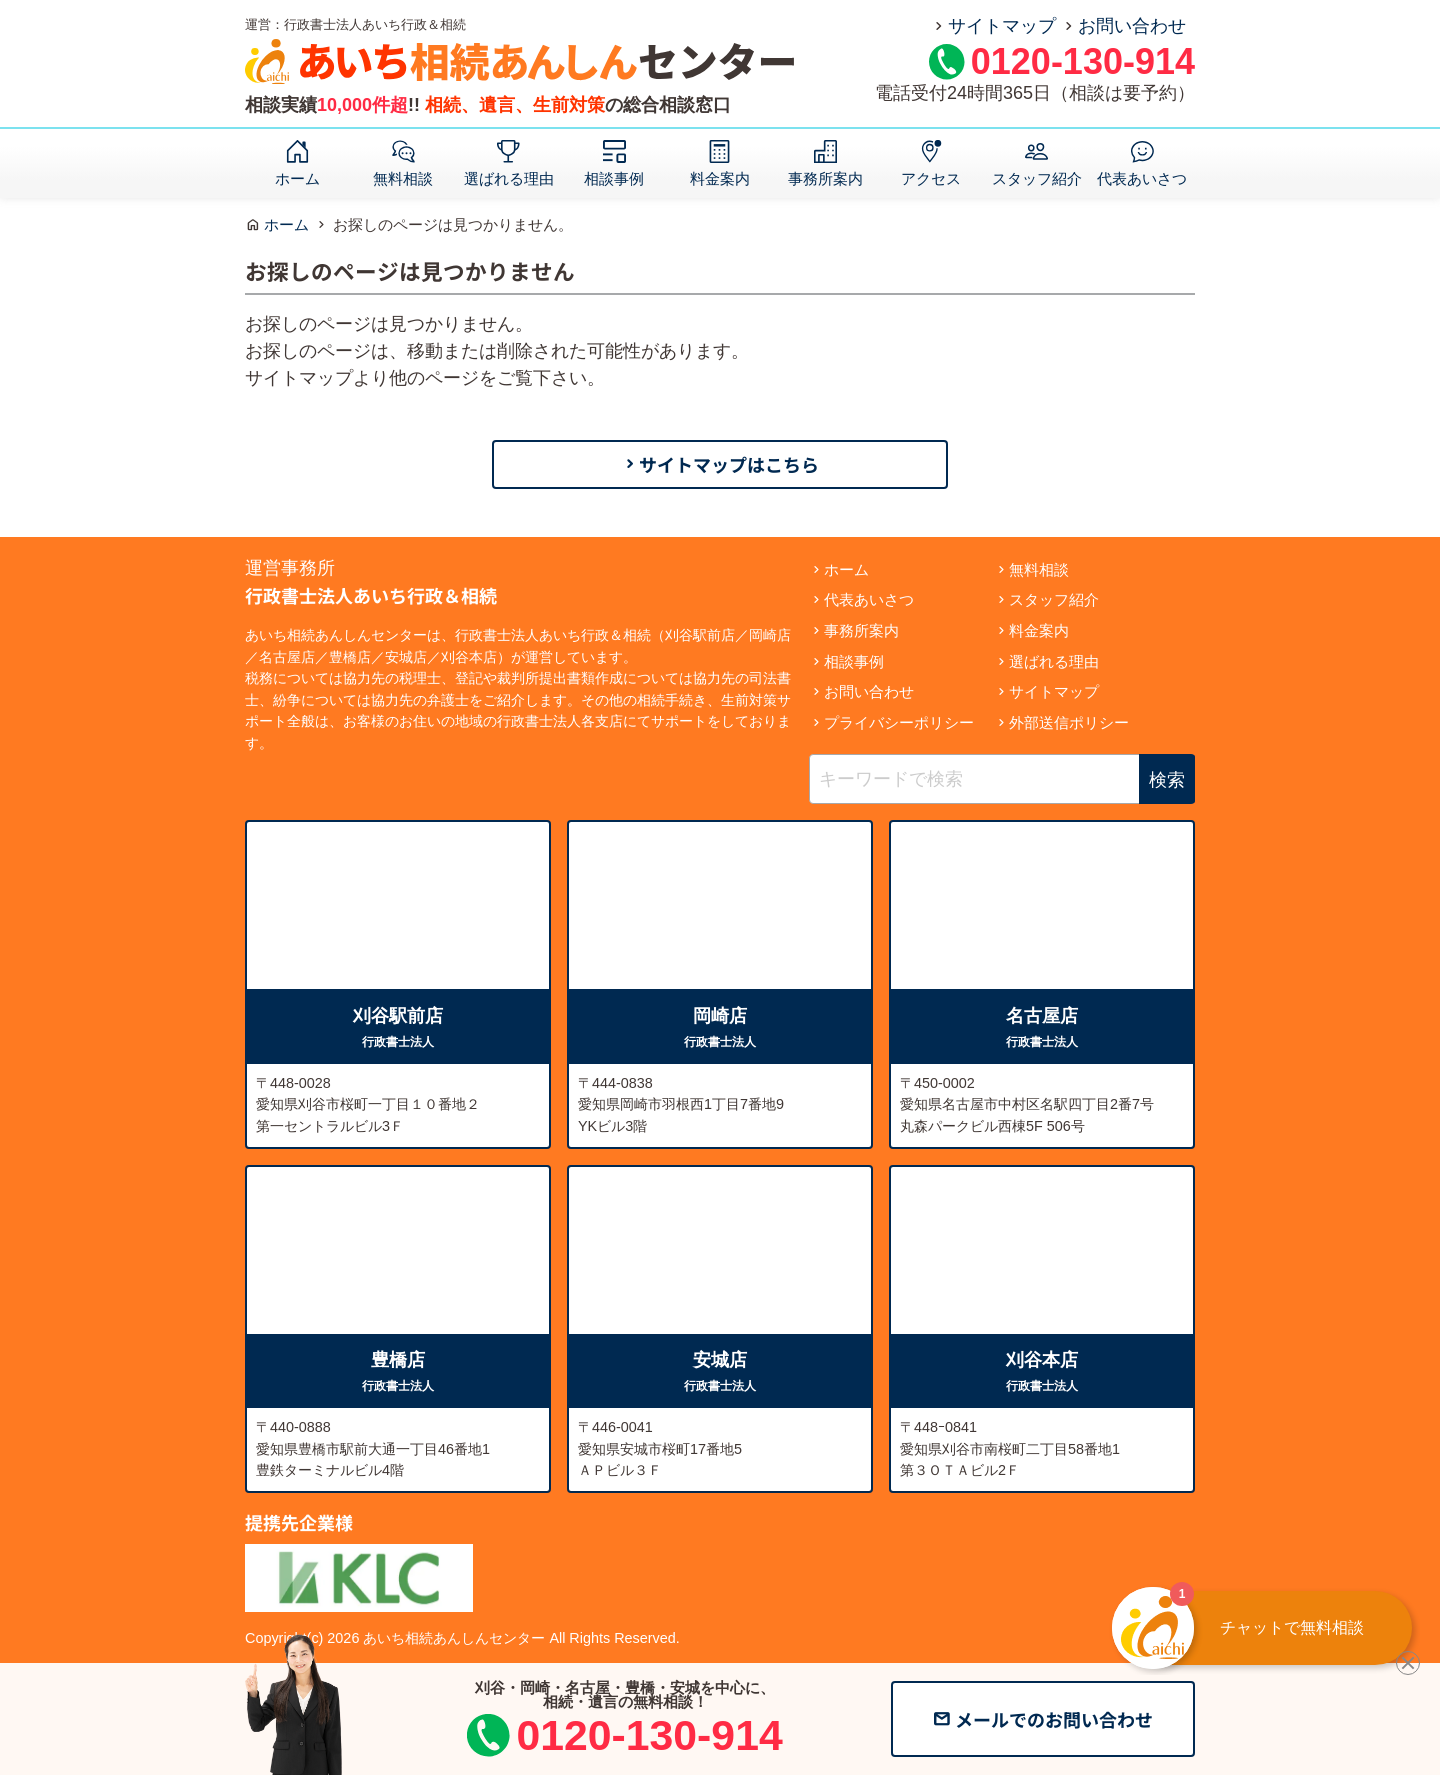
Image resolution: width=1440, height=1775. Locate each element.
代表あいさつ (1142, 177)
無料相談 (403, 177)
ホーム (297, 177)
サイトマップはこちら (729, 464)
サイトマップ (1002, 26)
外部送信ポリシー (1069, 721)
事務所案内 (825, 177)
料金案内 (720, 177)
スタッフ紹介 (1037, 177)
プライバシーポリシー (899, 721)
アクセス (931, 177)
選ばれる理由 (509, 177)
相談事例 (614, 177)
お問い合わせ (1132, 26)
